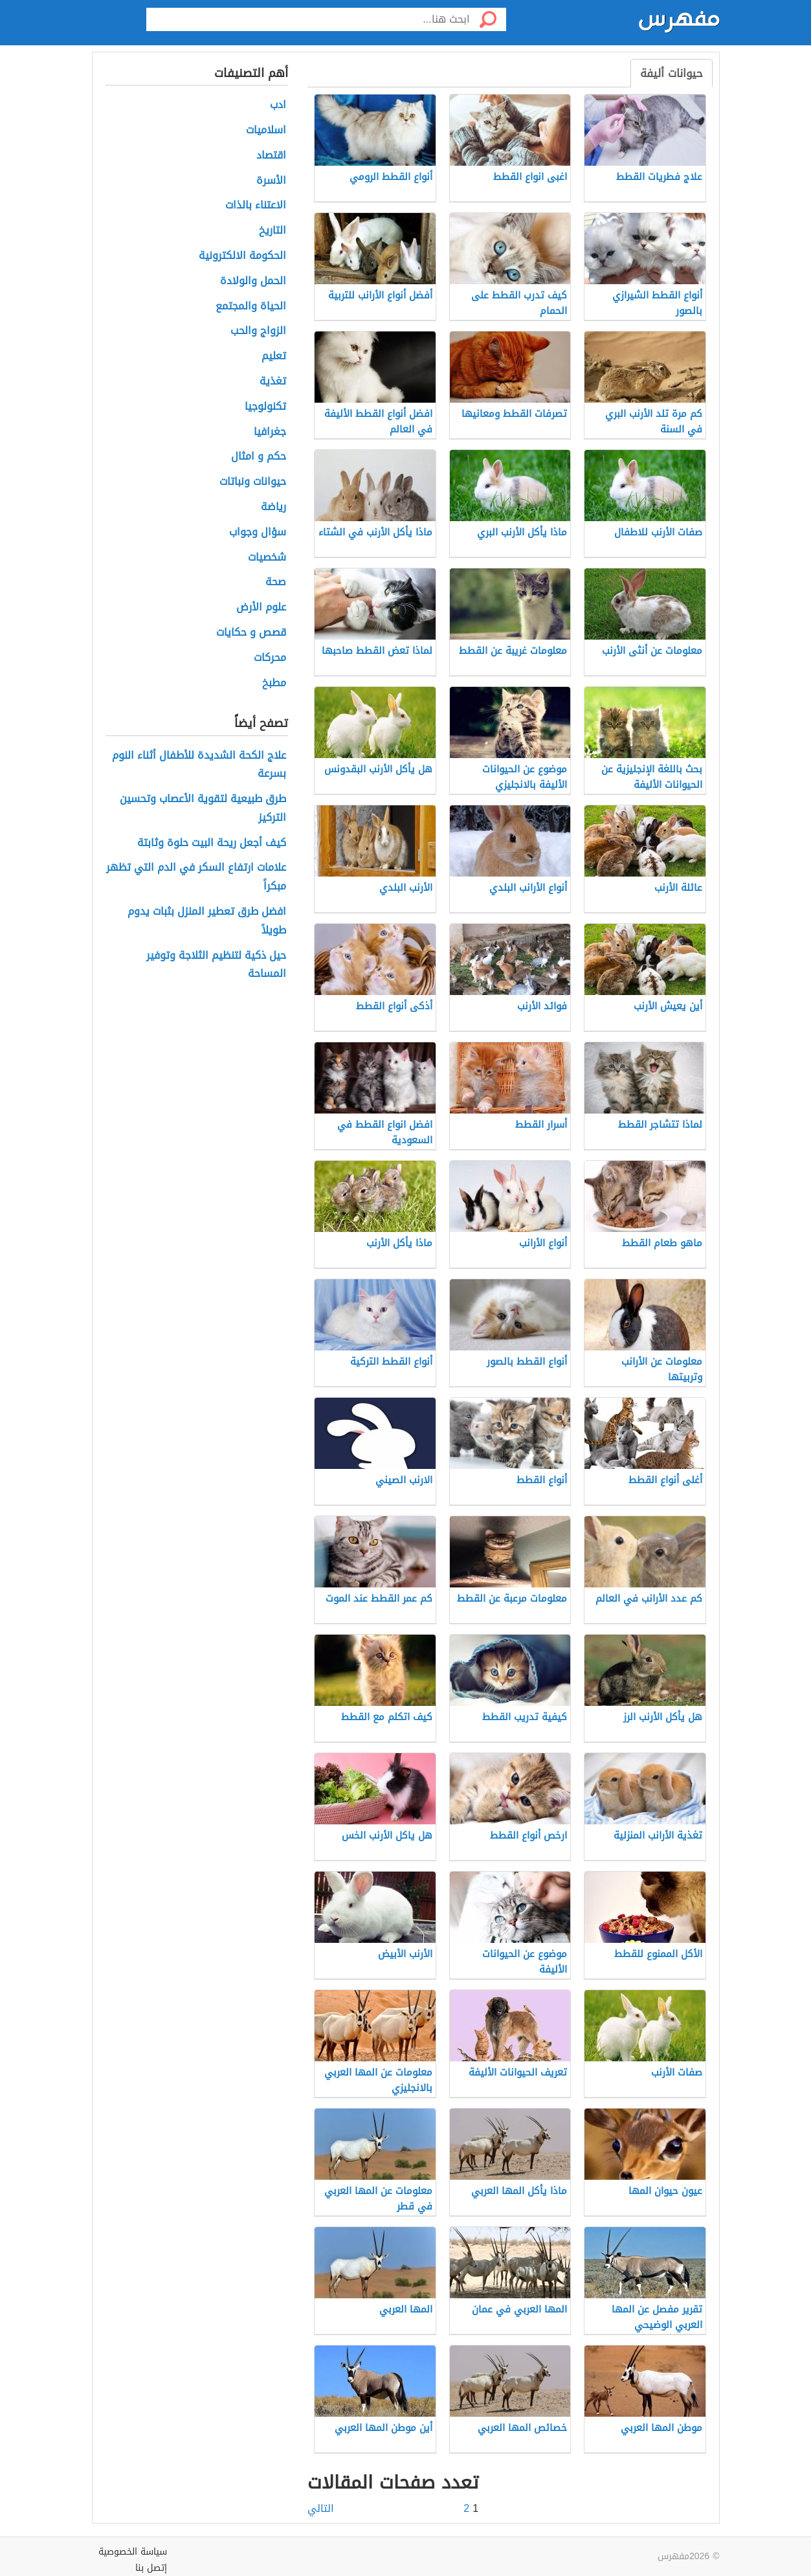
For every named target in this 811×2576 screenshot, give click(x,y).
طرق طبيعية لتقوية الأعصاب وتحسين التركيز (203, 808)
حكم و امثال (258, 456)
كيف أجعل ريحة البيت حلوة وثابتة (211, 843)
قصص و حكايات (251, 632)
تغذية (273, 381)
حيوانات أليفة (671, 73)
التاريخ (272, 230)
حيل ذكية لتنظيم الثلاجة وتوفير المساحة (216, 965)
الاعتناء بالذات (255, 205)
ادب (278, 105)
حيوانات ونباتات (252, 482)
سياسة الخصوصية (132, 2552)
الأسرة (271, 181)
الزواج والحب (258, 331)
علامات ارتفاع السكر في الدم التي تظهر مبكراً (196, 877)
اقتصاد (271, 155)
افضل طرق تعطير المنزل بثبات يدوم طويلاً (207, 921)
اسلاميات (266, 130)
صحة (275, 582)
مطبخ (274, 683)
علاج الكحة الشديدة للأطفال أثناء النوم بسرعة (199, 765)
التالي (320, 2509)
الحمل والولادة (253, 281)
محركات (270, 658)
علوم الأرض (261, 607)
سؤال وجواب (257, 532)
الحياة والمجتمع (251, 306)
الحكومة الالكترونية (242, 256)
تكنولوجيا (265, 407)
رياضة (273, 507)
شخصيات (267, 557)
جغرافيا (270, 432)
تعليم (273, 356)
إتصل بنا (151, 2568)
